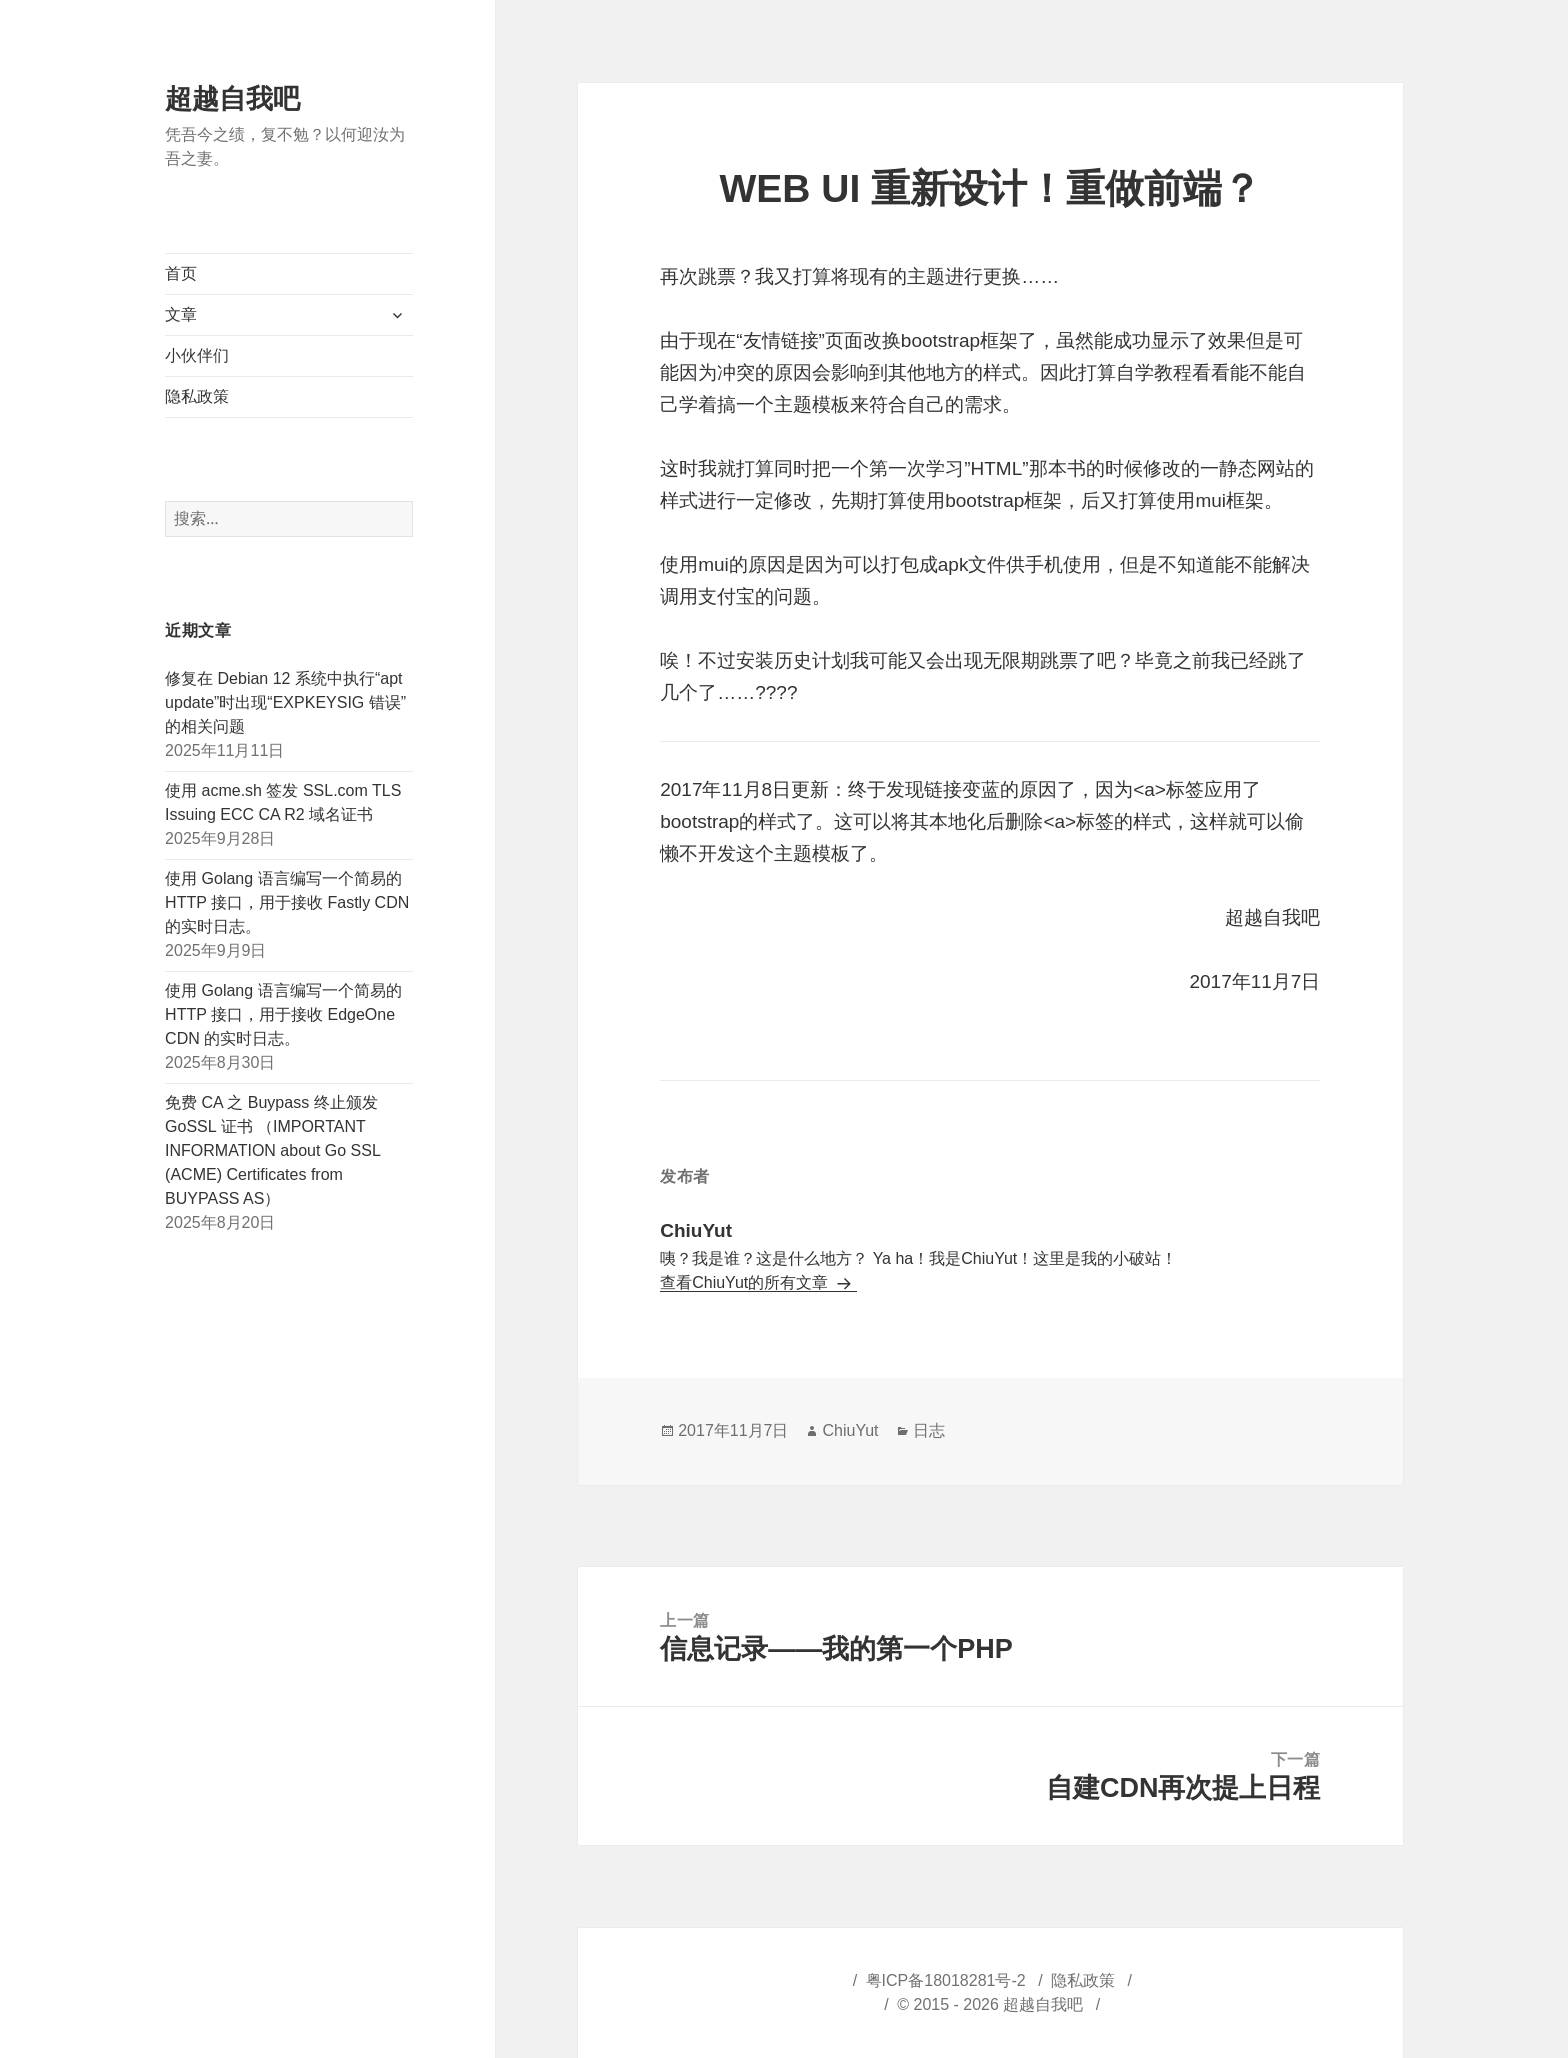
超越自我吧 (232, 99)
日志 (929, 1430)
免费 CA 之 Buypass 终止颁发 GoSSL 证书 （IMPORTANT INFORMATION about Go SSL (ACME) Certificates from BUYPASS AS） (272, 1150)
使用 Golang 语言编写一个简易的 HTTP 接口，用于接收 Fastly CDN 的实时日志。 (287, 902)
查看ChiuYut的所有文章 (746, 1282)
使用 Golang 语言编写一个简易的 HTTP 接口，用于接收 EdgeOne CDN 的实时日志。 (283, 1014)
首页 (181, 273)
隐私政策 (197, 396)
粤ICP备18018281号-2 (946, 1980)
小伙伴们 (197, 355)
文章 (181, 314)
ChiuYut (850, 1430)
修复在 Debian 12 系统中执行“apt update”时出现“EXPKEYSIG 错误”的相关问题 (285, 702)
